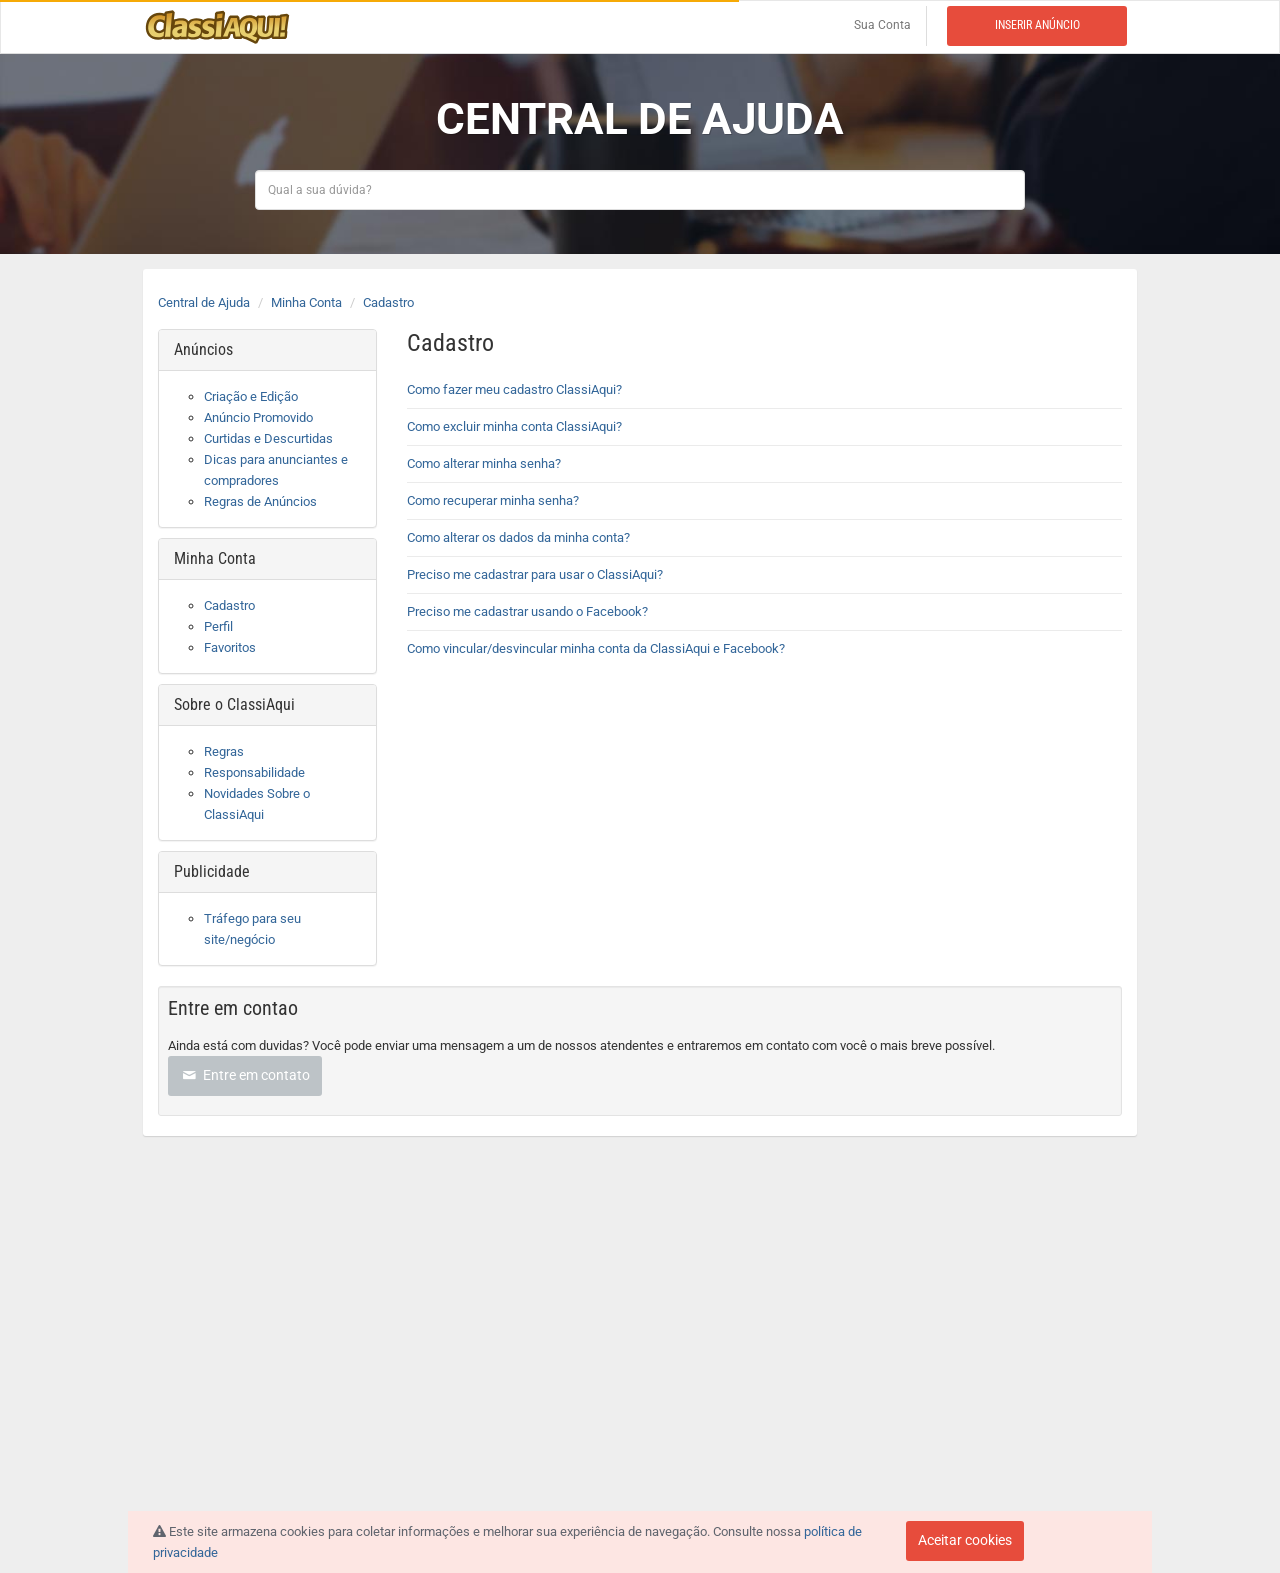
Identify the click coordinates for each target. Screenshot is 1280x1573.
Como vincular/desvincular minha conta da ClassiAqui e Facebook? (596, 648)
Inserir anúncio (1037, 25)
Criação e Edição (251, 396)
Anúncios (203, 349)
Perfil (218, 626)
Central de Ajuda (204, 302)
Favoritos (230, 647)
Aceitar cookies (965, 1540)
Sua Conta (882, 25)
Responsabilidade (254, 772)
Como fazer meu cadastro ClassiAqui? (516, 389)
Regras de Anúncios (260, 501)
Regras (224, 751)
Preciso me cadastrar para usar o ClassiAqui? (535, 574)
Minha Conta (306, 302)
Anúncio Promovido (258, 417)
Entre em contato (245, 1075)
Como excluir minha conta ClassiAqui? (514, 426)
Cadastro (388, 302)
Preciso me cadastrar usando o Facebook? (527, 611)
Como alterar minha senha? (484, 463)
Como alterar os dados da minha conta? (518, 537)
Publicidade (212, 871)
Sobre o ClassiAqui (234, 704)
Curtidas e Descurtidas (268, 438)
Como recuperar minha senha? (493, 500)
